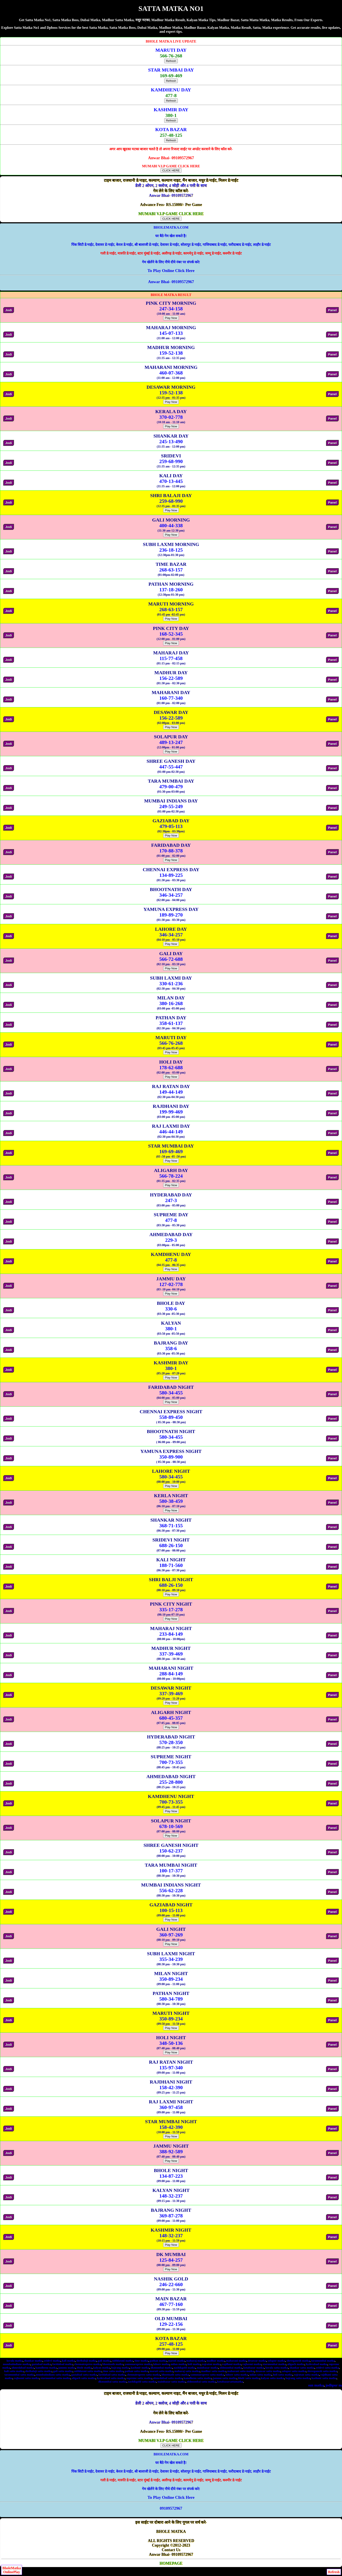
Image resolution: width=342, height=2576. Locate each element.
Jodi (8, 310)
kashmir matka (140, 2367)
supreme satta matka (139, 2378)
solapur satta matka (294, 2371)
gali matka (104, 2360)
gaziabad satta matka (84, 2374)
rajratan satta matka (306, 2374)
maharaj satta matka (187, 2371)
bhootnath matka (113, 2364)
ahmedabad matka (23, 2367)
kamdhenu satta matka (198, 2378)
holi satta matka (282, 2374)
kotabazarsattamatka (230, 2381)
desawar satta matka (267, 2371)
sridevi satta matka (327, 2367)
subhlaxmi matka (122, 2360)
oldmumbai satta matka (201, 2381)
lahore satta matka (237, 2374)
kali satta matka (14, 2371)
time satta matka (113, 2371)
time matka (141, 2360)
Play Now (171, 318)
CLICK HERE (171, 170)
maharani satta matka (240, 2371)
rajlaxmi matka (252, 2364)
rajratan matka (211, 2364)
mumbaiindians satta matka (53, 2374)
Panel (332, 310)
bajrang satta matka (298, 2378)
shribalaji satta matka (38, 2371)
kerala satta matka (276, 2367)
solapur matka (276, 2360)
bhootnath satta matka (175, 2374)
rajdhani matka (231, 2364)
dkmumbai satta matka (112, 2381)
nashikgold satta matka (142, 2381)
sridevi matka (52, 2360)
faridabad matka (62, 2364)
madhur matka (216, 2360)
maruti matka (176, 2360)
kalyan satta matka (272, 2378)
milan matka (178, 2364)
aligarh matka (295, 2364)
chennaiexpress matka (87, 2364)
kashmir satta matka (324, 2378)
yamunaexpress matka (138, 2364)
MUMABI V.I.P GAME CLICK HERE (171, 168)
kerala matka (15, 2360)
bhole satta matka (249, 2378)
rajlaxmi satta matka (26, 2378)
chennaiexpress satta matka (143, 2374)
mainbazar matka (207, 2367)
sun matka (332, 2385)
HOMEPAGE (171, 2563)
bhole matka (84, 2367)
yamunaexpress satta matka (207, 2374)
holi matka (194, 2364)
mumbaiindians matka (16, 2364)
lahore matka (161, 2364)
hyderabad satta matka (111, 2378)
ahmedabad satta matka (167, 2378)
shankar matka (33, 2360)
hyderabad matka (316, 2364)
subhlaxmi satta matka (87, 2371)
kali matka (68, 2360)
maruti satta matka (161, 2371)
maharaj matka (195, 2360)
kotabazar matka (253, 2367)
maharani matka (236, 2360)
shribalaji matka (86, 2360)
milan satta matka (260, 2374)
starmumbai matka (274, 2364)
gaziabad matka (41, 2364)
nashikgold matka (184, 2367)
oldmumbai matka (231, 2367)
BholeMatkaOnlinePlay (11, 2570)
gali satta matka (63, 2371)
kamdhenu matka (46, 2367)
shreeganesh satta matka (322, 2371)
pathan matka (158, 2360)
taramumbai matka (323, 2360)
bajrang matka (120, 2367)
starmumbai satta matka (55, 2378)
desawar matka (257, 2360)
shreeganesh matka (298, 2360)
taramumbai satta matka (19, 2374)
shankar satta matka (302, 2367)
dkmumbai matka (161, 2367)
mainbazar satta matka (171, 2381)
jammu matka (66, 2367)
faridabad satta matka (112, 2374)
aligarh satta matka (83, 2378)
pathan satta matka (136, 2371)
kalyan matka (101, 2367)
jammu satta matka (224, 2378)
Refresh (171, 61)
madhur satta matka (213, 2371)
